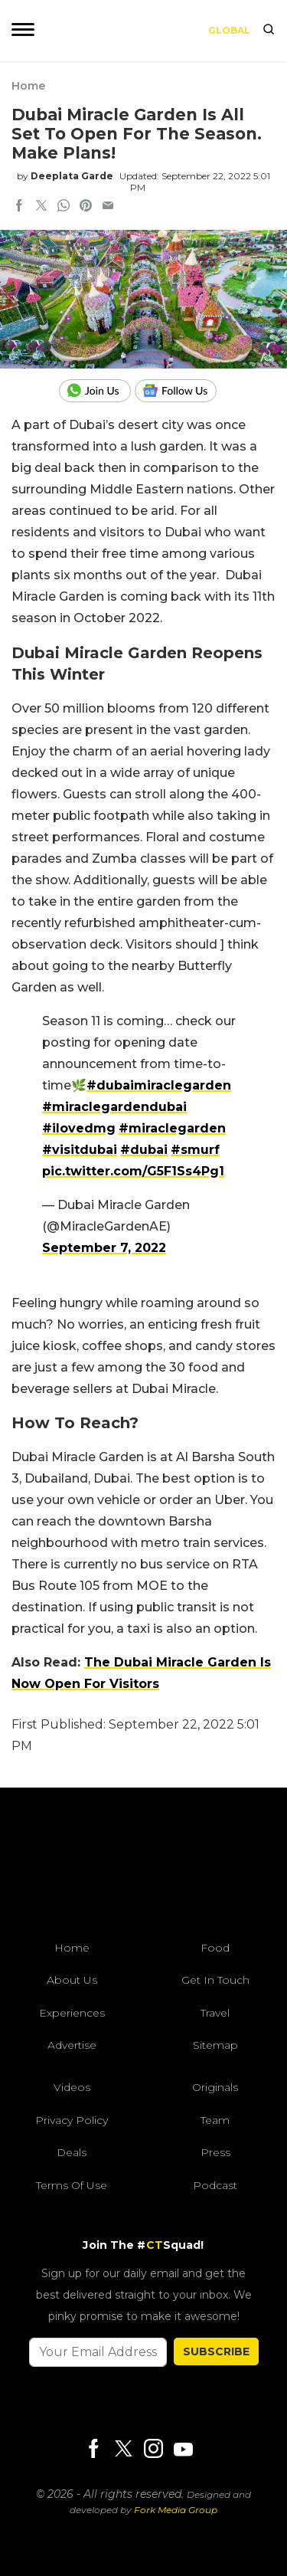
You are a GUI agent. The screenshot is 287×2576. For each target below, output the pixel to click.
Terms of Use (71, 2185)
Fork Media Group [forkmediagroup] (175, 2509)
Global (229, 30)
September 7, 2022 (104, 1247)
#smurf (195, 1149)
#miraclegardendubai (114, 1107)
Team (215, 2120)
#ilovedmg (79, 1128)
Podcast (215, 2185)
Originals (215, 2087)
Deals (71, 2152)
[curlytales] (144, 1868)
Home (28, 86)
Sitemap (215, 2045)
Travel (215, 2013)
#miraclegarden (172, 1128)
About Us (72, 1980)
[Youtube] (183, 2449)
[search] (268, 30)
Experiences (72, 2013)
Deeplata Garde (72, 176)
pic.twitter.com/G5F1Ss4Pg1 (133, 1171)
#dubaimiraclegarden (158, 1085)
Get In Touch (215, 1980)
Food (215, 1948)
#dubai (144, 1149)
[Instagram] (153, 2450)
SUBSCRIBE (216, 2351)
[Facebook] (93, 2450)
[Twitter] (123, 2450)
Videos (72, 2087)
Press (215, 2152)
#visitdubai (79, 1149)
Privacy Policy (71, 2120)
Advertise (71, 2045)
